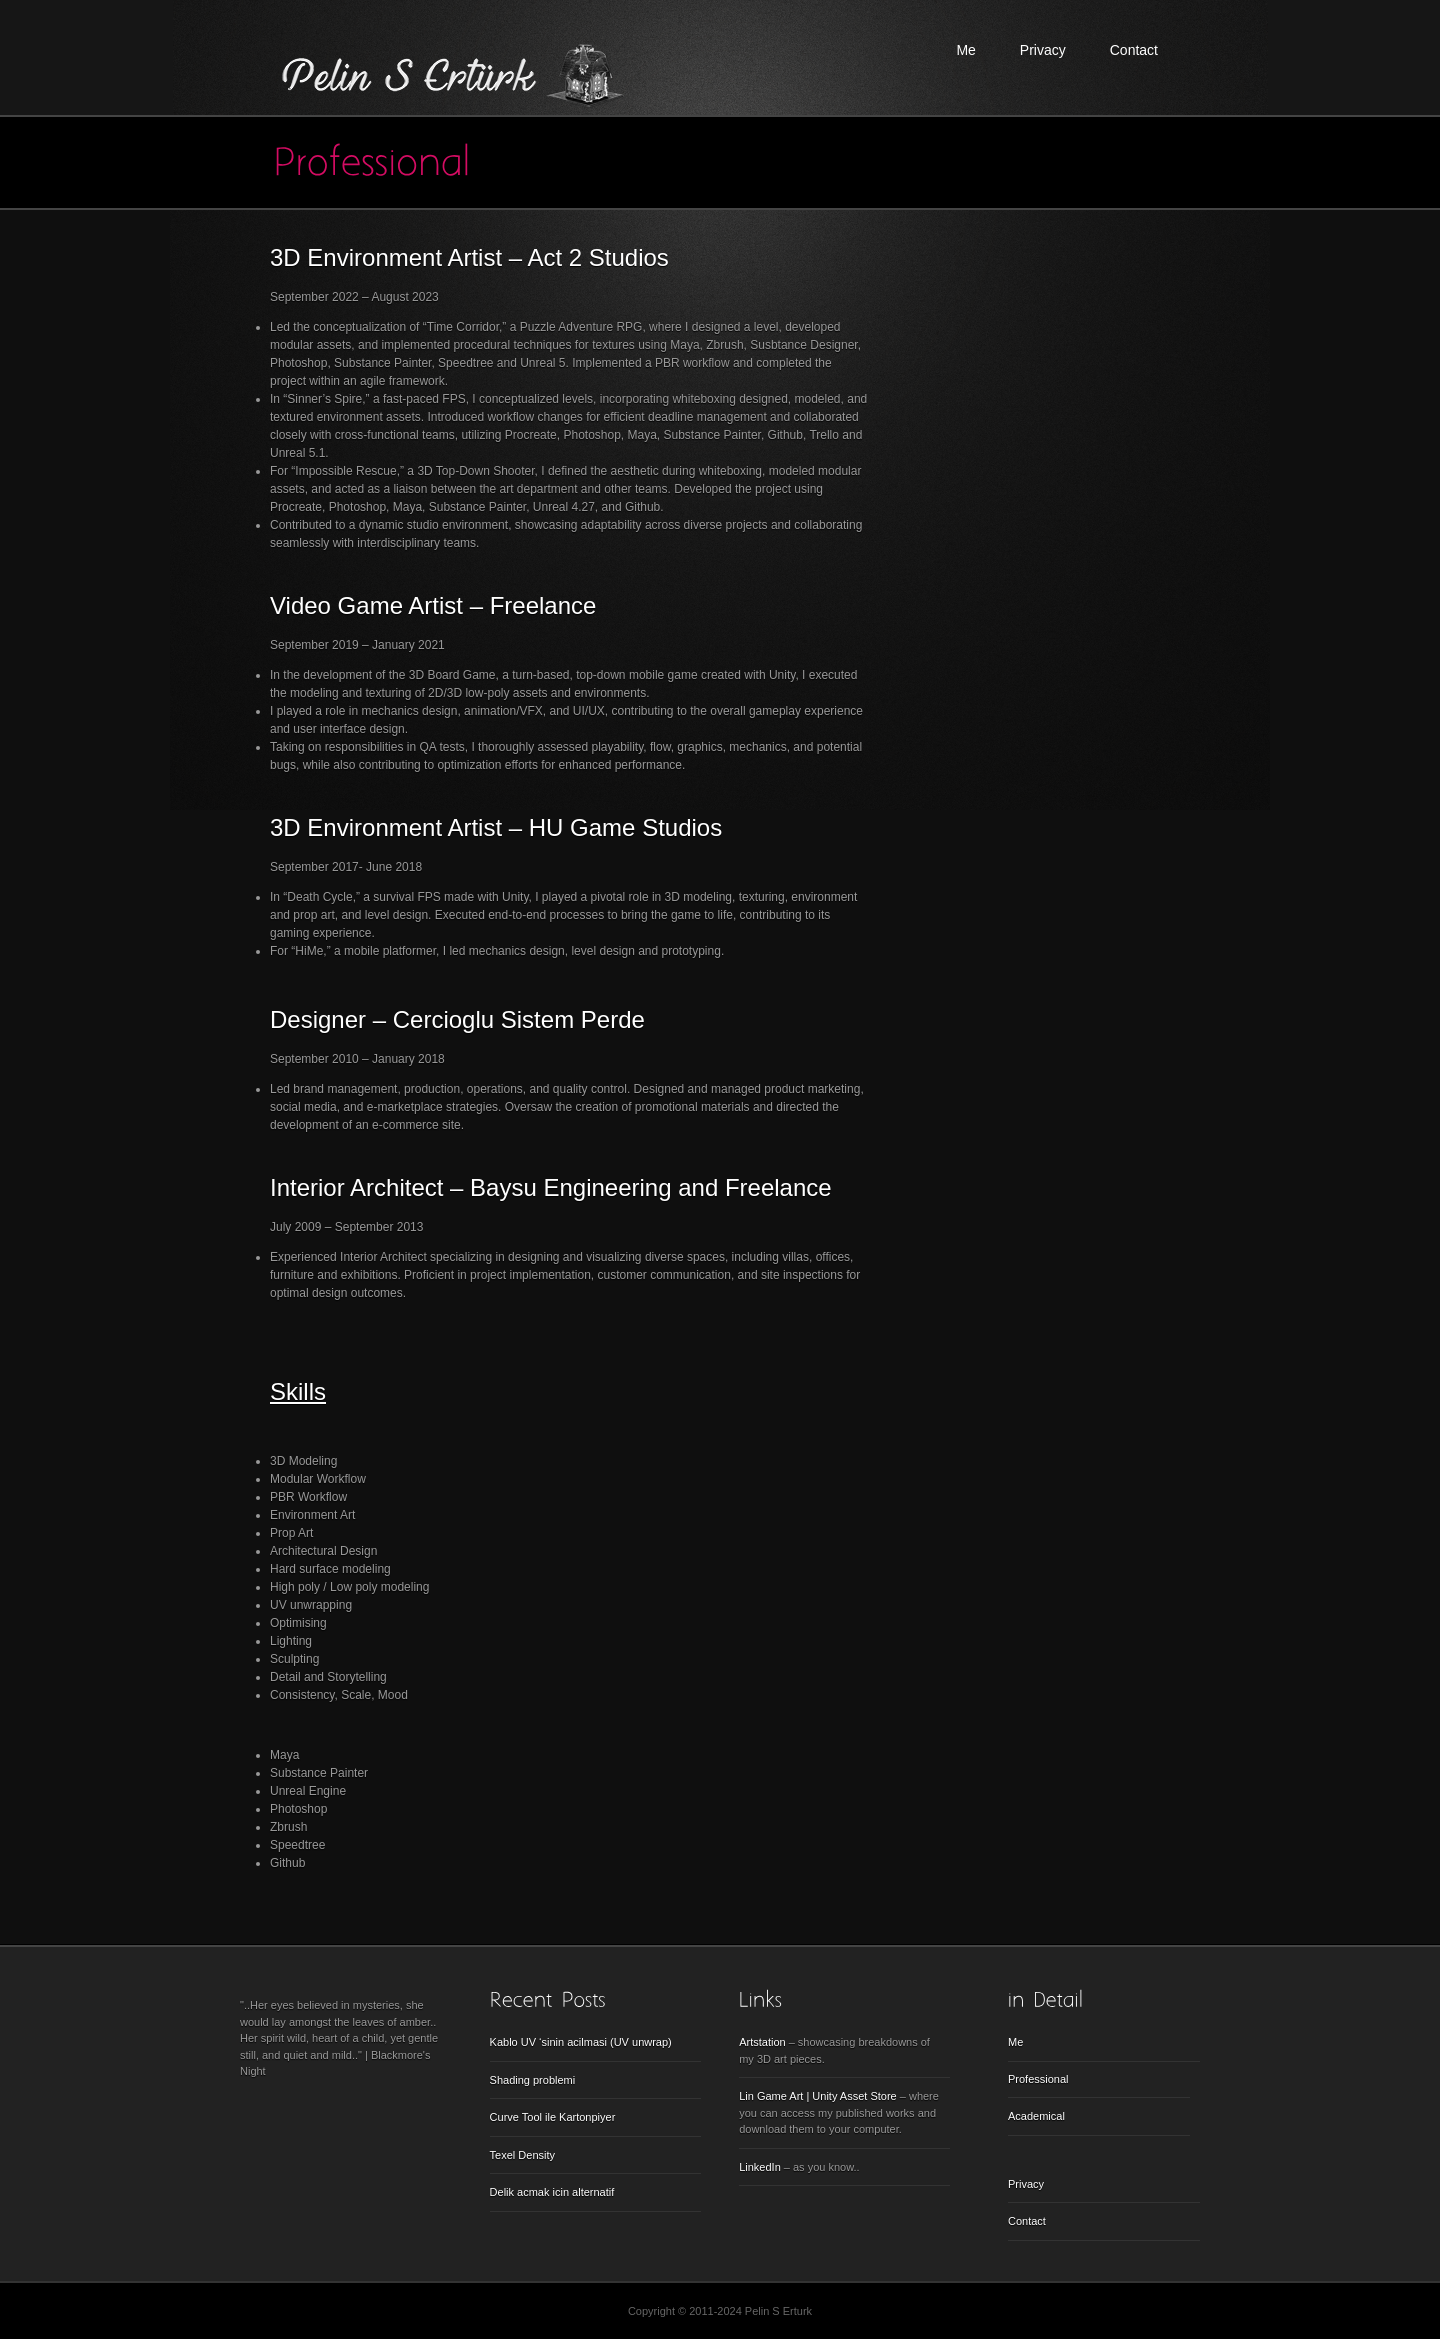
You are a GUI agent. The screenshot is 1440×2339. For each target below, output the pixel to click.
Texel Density (522, 2155)
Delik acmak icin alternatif (552, 2192)
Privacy (1043, 50)
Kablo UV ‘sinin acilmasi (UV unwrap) (581, 2042)
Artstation (762, 2042)
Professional (1038, 2079)
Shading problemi (533, 2080)
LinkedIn (760, 2167)
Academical (1036, 2116)
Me (965, 50)
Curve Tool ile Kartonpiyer (553, 2117)
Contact (1134, 50)
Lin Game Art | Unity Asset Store (818, 2096)
